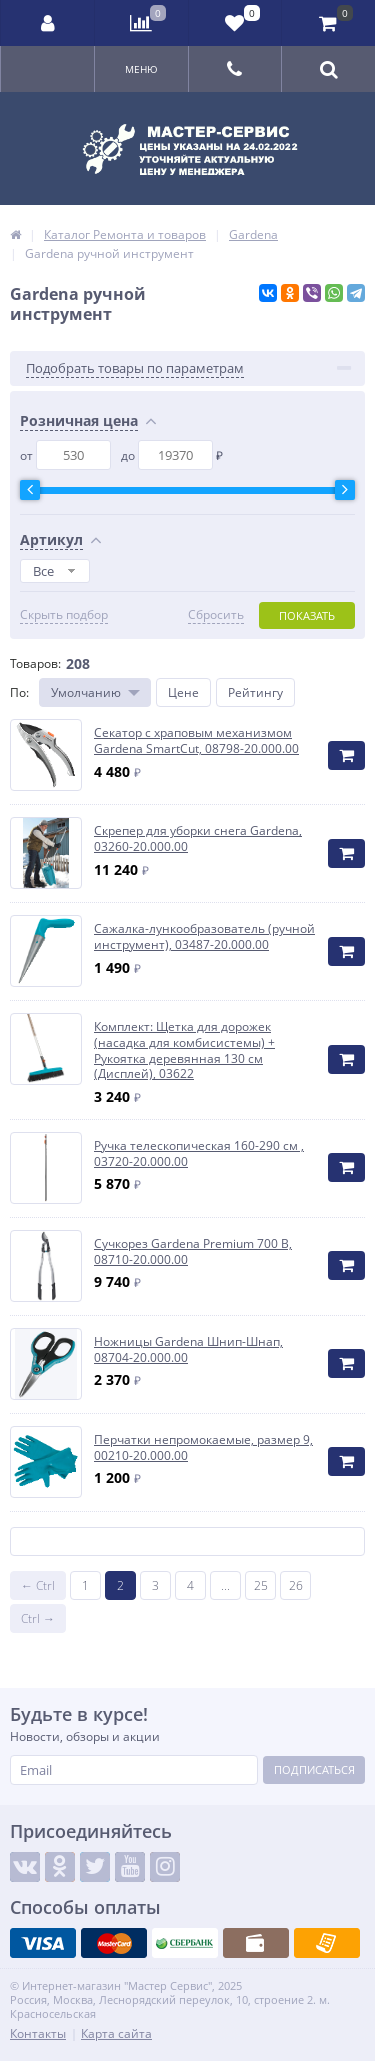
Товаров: (35, 663)
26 (296, 1585)
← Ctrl (38, 1585)
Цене (183, 692)
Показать (307, 615)
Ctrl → (38, 1618)
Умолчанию (86, 692)
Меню (141, 69)
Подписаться (314, 1769)
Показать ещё (188, 1541)
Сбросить (216, 615)
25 (261, 1585)
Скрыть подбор (64, 615)
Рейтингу (255, 692)
